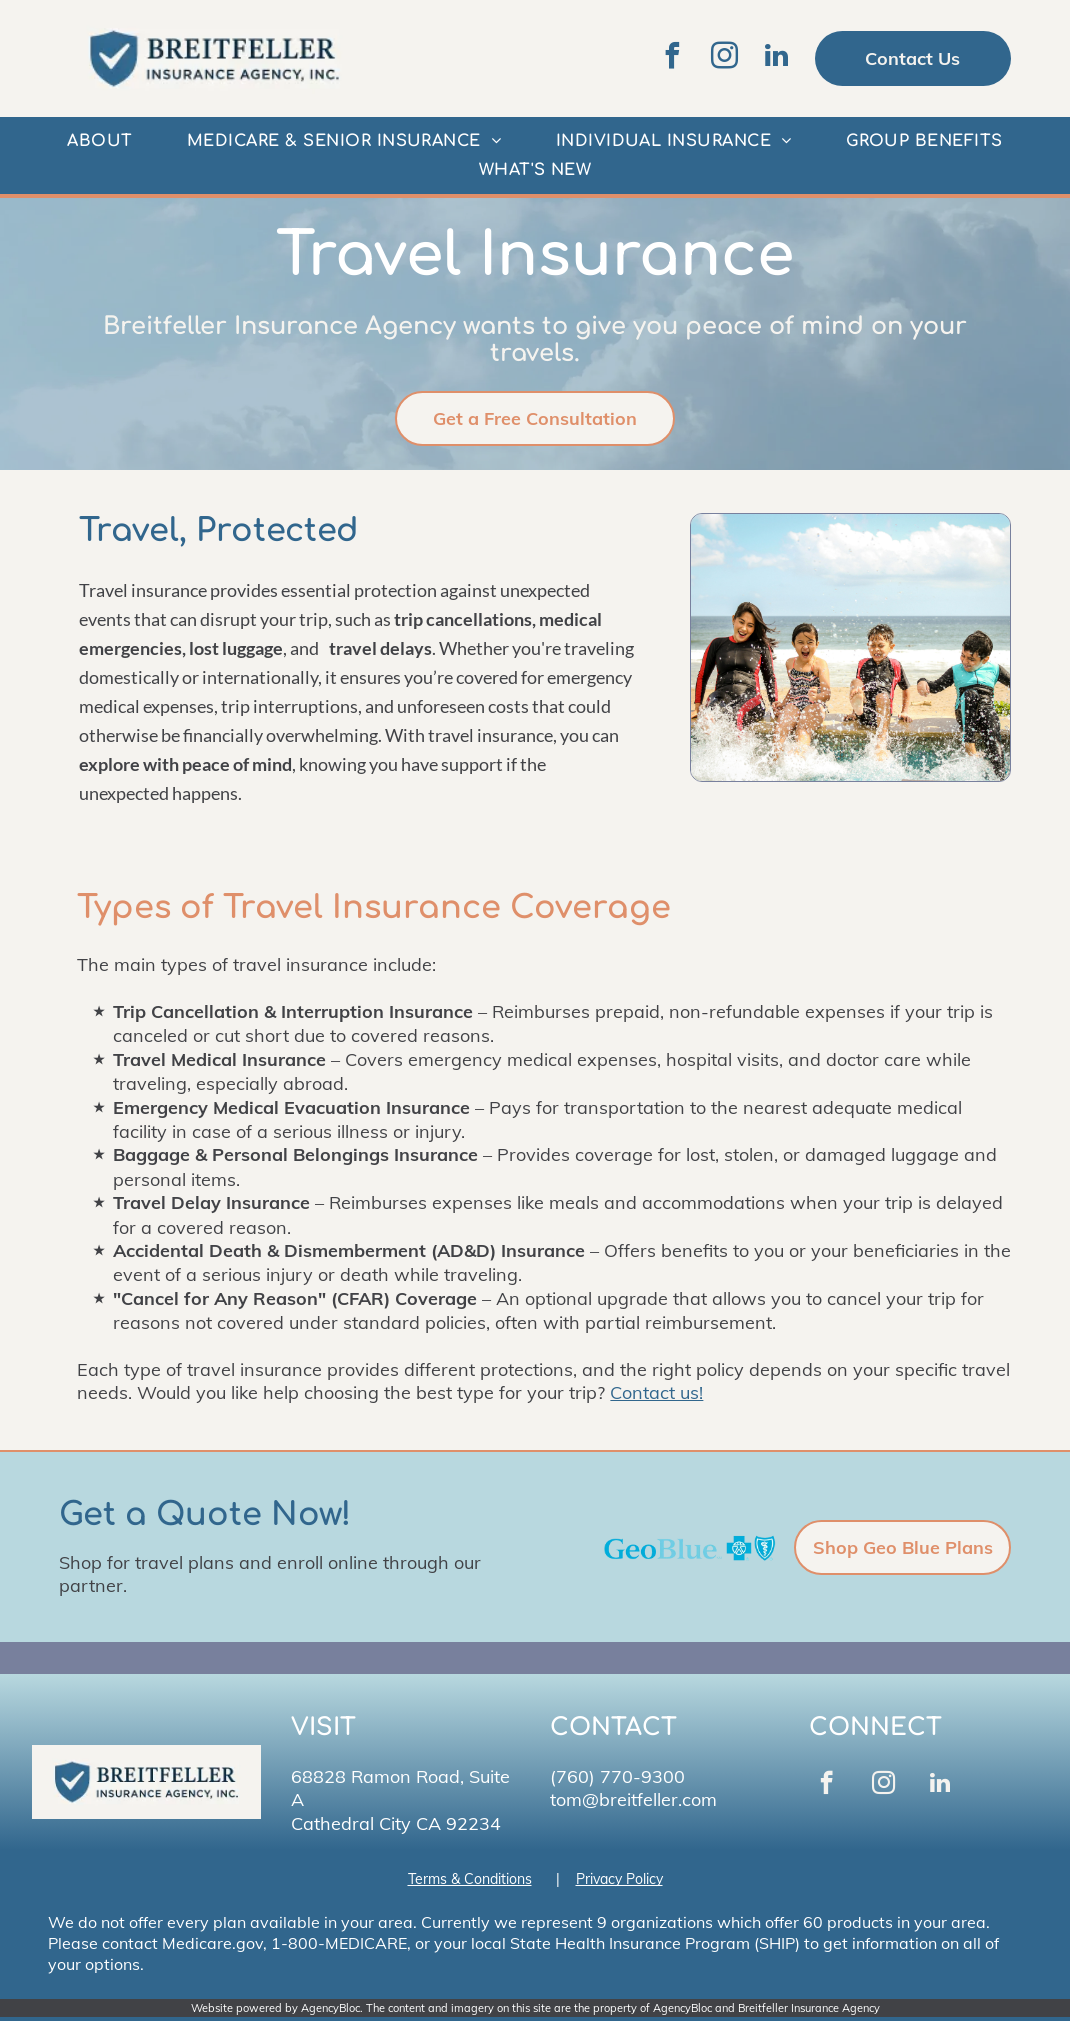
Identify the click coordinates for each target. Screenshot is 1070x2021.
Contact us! (656, 1392)
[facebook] (673, 58)
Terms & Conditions (470, 1879)
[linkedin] (777, 58)
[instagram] (725, 58)
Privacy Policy (619, 1879)
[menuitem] (99, 141)
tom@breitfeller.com (633, 1799)
